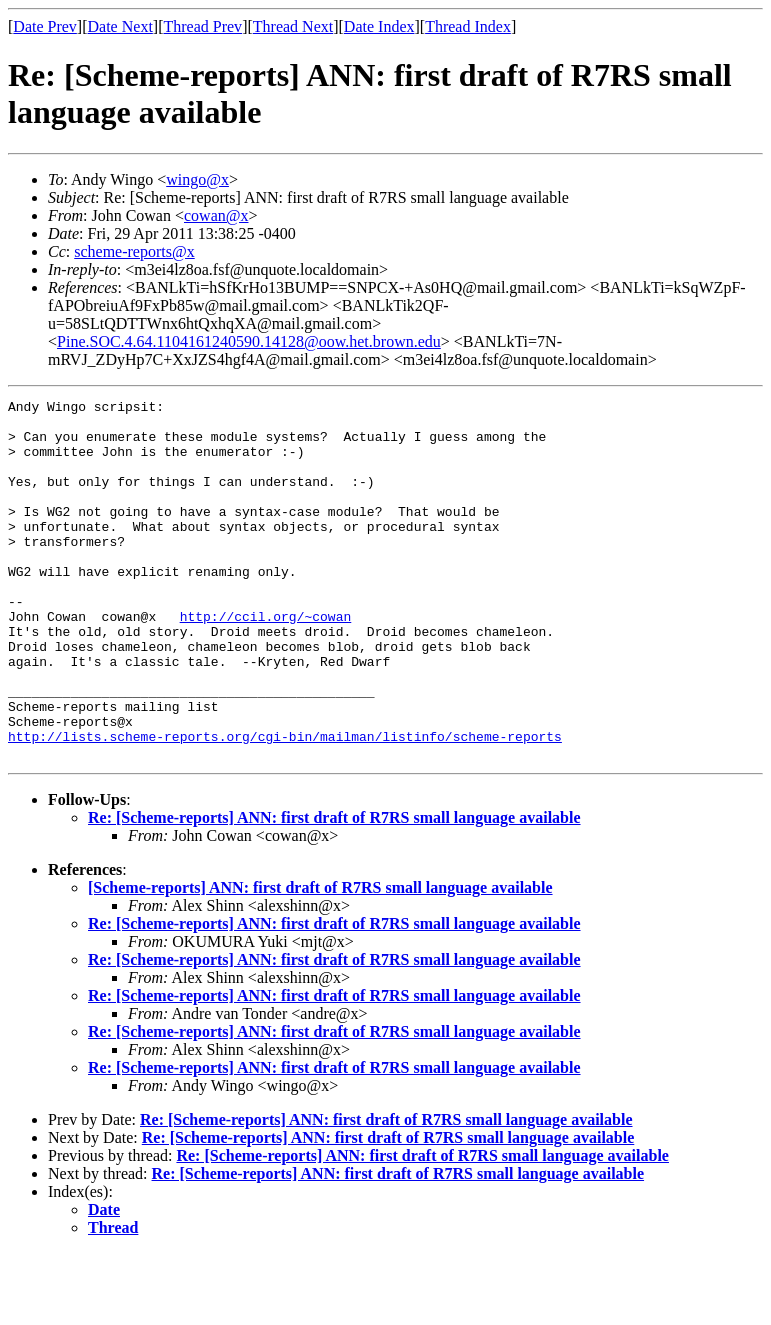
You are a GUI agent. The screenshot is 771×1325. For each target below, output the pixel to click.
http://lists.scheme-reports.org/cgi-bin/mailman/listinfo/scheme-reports (285, 805)
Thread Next (293, 26)
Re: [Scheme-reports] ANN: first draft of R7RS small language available (334, 889)
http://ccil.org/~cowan (266, 661)
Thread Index (468, 26)
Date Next (120, 26)
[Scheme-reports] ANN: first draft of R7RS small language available (320, 959)
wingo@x (197, 179)
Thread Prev (202, 26)
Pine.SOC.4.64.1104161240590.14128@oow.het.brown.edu (249, 341)
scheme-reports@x (134, 251)
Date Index (379, 26)
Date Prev (45, 26)
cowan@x (216, 215)
